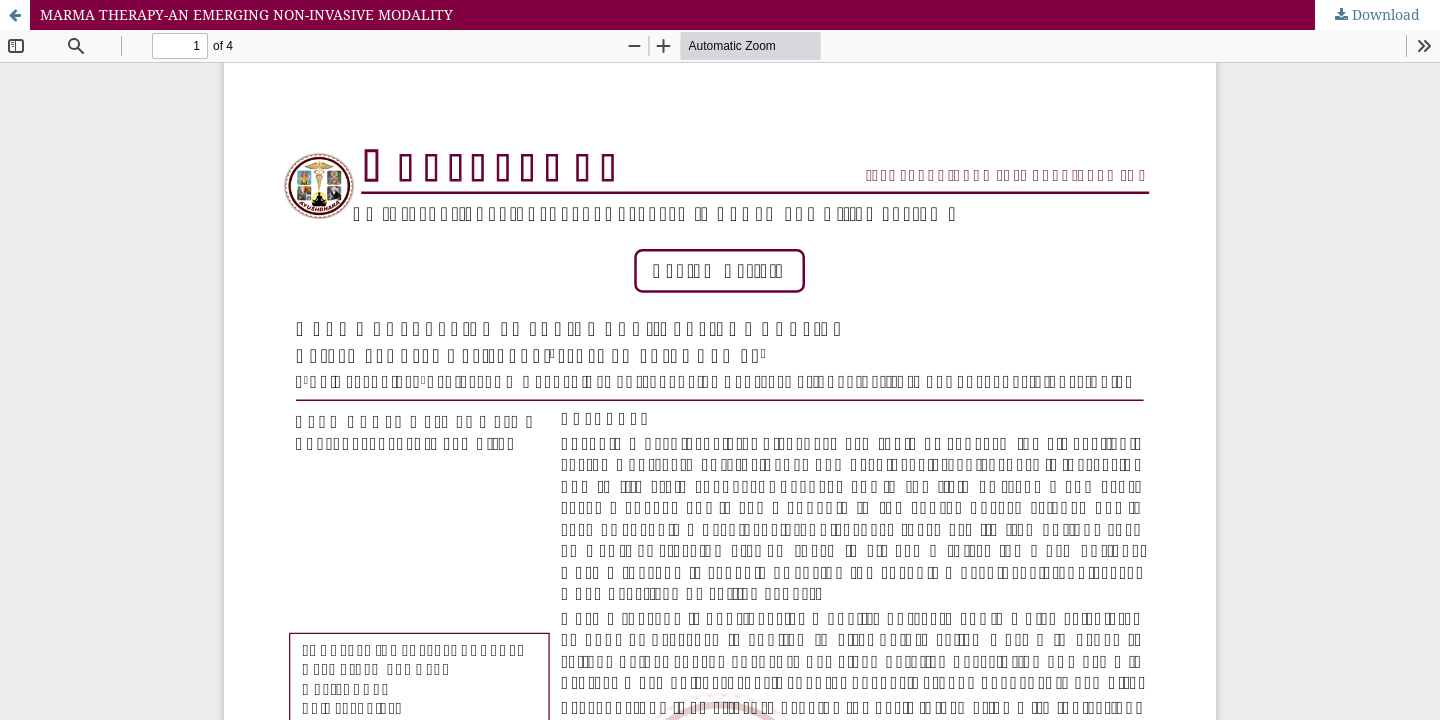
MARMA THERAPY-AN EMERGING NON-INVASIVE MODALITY (246, 14)
